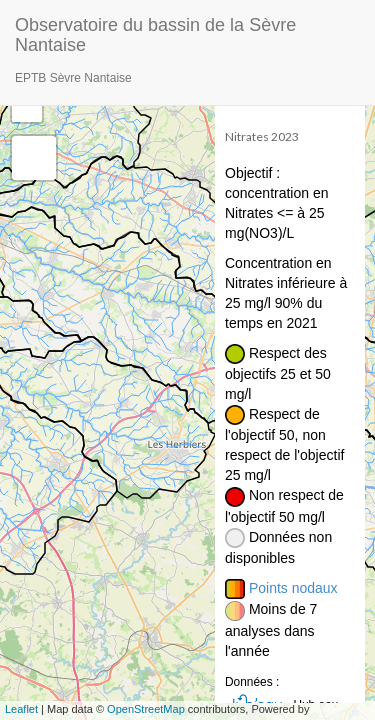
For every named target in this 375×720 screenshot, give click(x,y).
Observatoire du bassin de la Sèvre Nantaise (155, 32)
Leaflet (21, 709)
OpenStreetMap (146, 709)
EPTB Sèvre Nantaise (73, 78)
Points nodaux (293, 588)
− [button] (27, 107)
